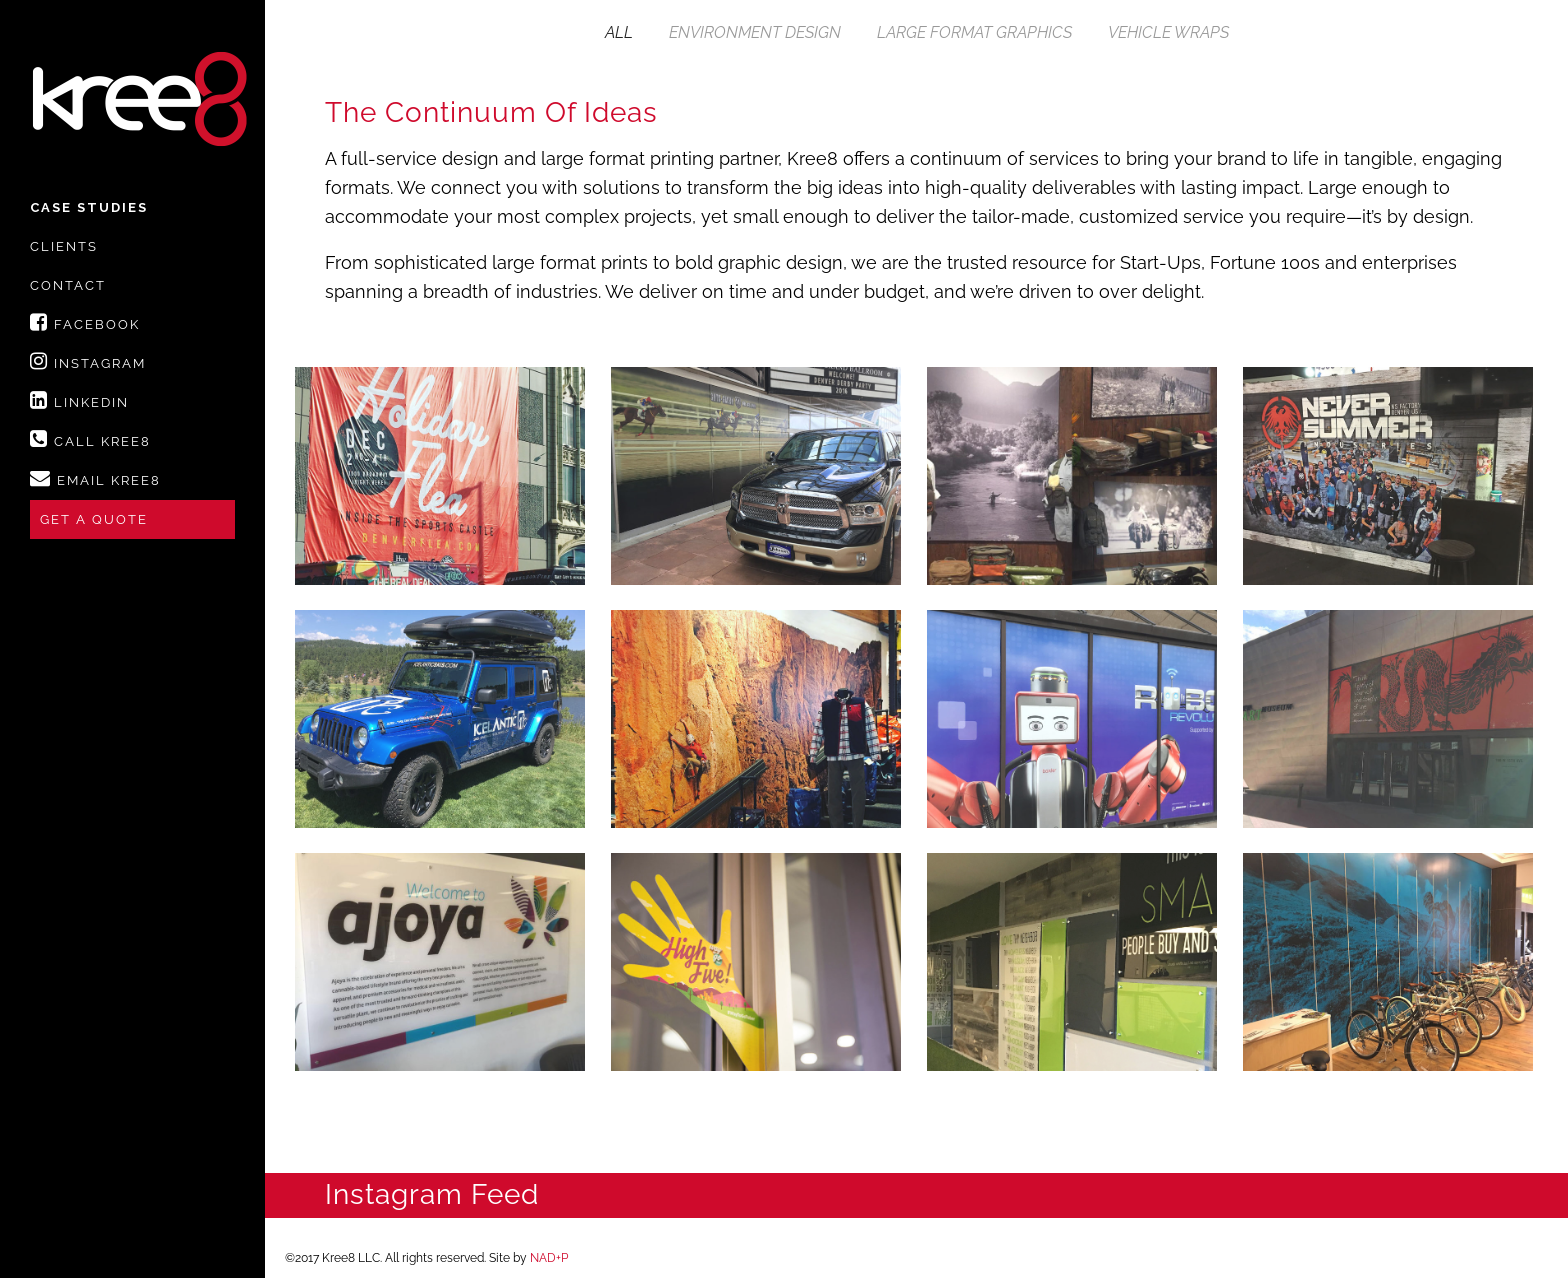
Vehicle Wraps (1168, 32)
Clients (64, 246)
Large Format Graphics (974, 32)
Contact (68, 285)
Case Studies (89, 207)
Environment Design (755, 32)
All (619, 32)
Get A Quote (94, 519)
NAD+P (549, 1258)
